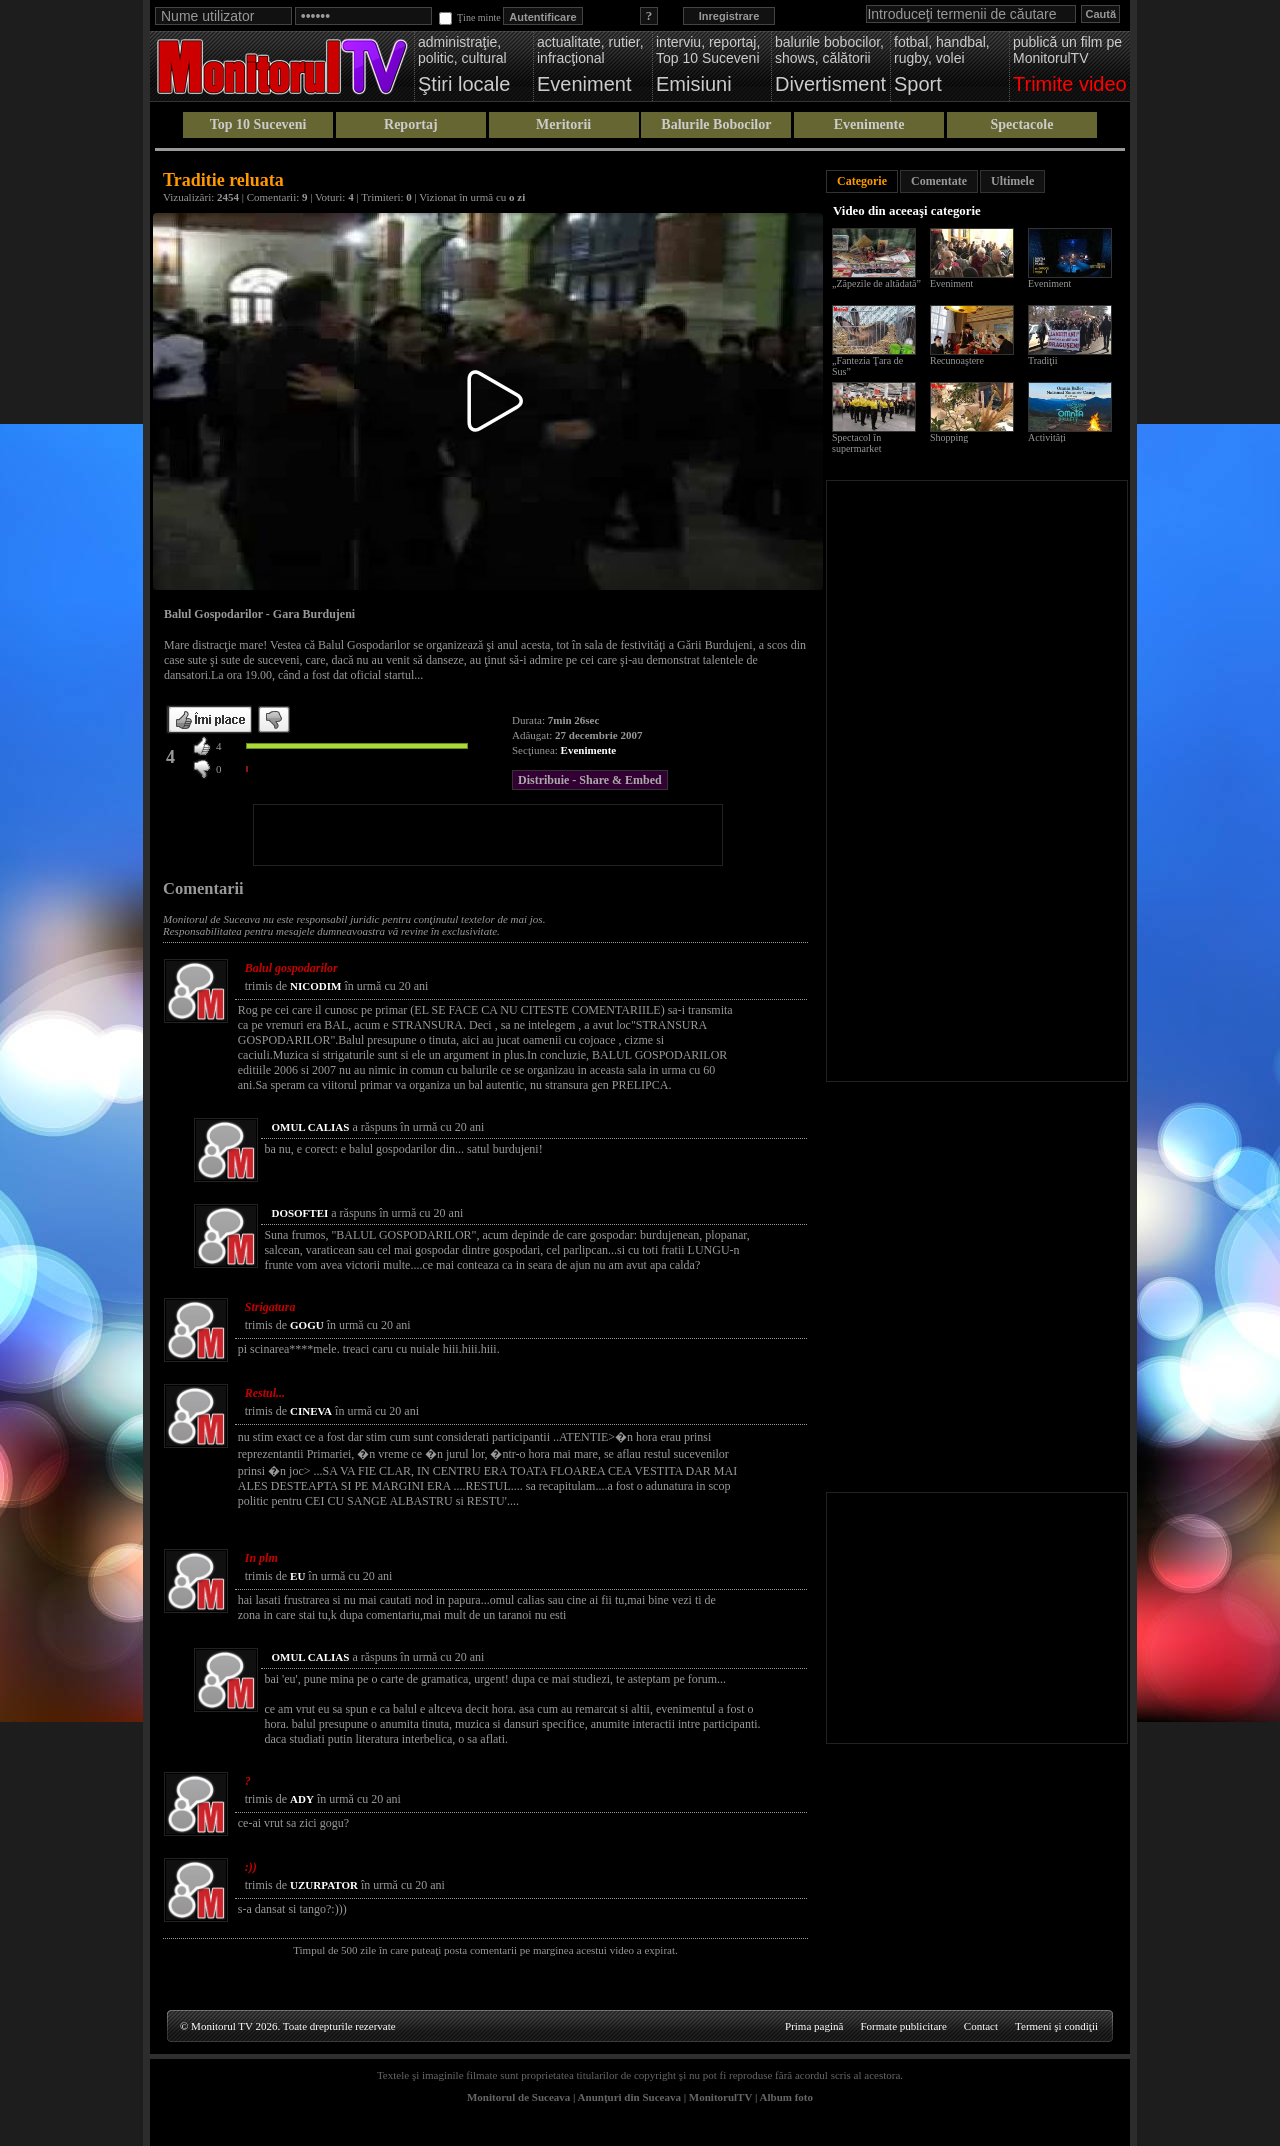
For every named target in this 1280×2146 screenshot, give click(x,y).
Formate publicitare (903, 2026)
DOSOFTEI (299, 1213)
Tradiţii (1043, 360)
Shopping (949, 437)
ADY (302, 1799)
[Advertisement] (488, 835)
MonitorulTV (720, 2097)
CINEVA (311, 1411)
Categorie (862, 181)
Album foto (786, 2097)
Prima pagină (814, 2026)
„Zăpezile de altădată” (876, 283)
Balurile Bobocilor (716, 124)
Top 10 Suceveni (258, 124)
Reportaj (411, 124)
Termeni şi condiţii (1056, 2026)
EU (297, 1576)
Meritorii (563, 124)
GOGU (307, 1325)
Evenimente (869, 124)
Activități (1047, 437)
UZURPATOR (324, 1885)
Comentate (939, 181)
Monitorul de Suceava (518, 2097)
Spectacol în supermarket (856, 443)
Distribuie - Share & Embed (590, 780)
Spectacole (1021, 124)
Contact (981, 2026)
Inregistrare (729, 16)
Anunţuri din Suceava (629, 2097)
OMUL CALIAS (310, 1127)
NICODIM (315, 986)
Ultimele (1012, 181)
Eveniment (951, 283)
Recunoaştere (957, 360)
